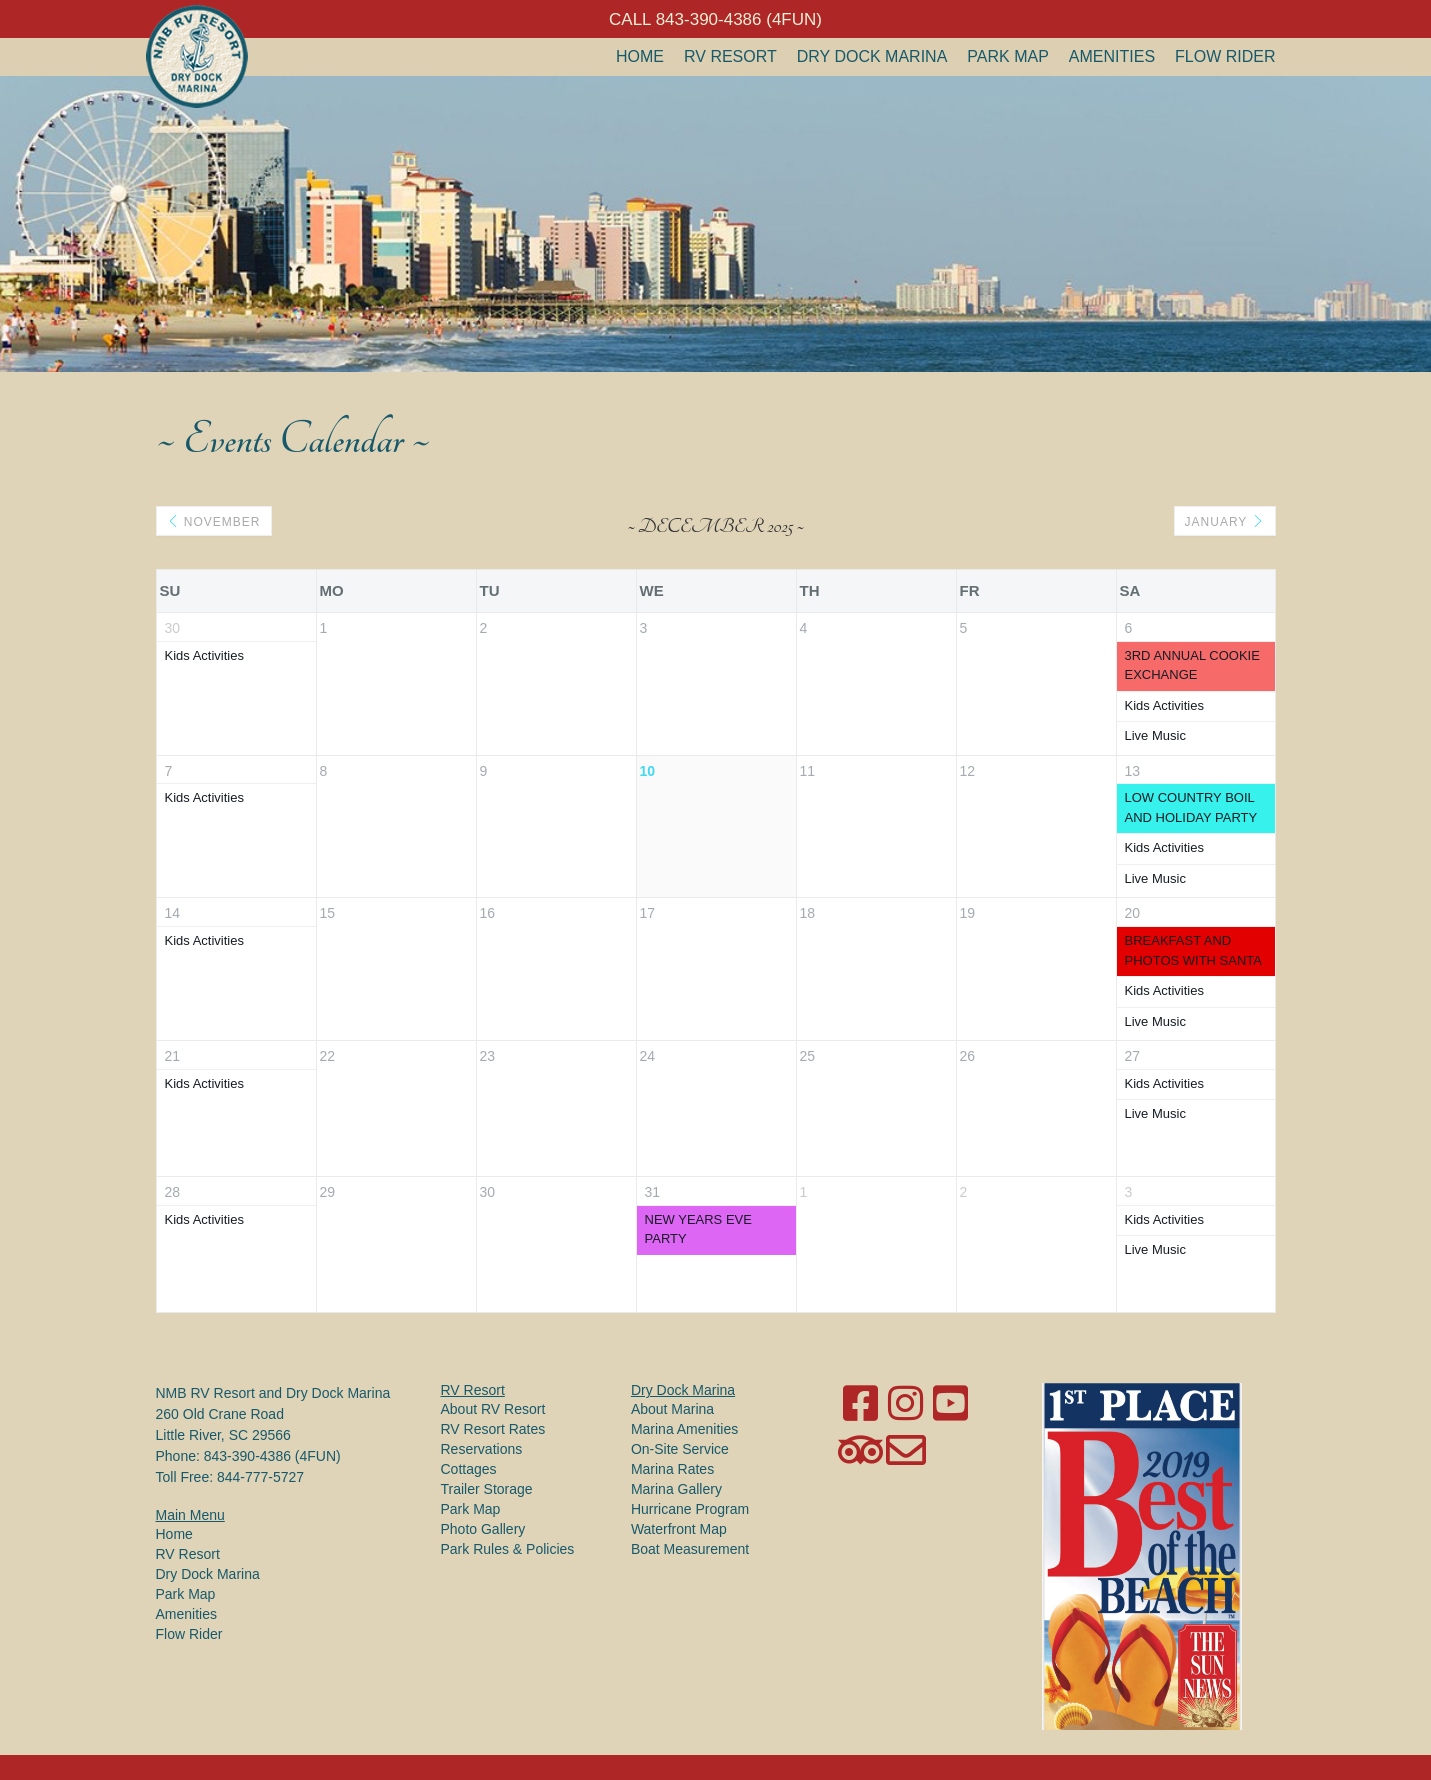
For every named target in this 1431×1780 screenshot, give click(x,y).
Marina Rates (672, 1469)
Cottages (469, 1469)
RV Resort (730, 56)
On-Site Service (680, 1449)
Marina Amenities (684, 1429)
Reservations (482, 1449)
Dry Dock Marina (872, 56)
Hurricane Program (690, 1509)
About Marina (672, 1409)
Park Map (1008, 56)
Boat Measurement (690, 1549)
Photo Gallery (483, 1529)
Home (640, 56)
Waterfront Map (679, 1529)
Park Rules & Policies (508, 1549)
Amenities (1112, 56)
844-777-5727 (260, 1477)
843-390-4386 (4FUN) (272, 1456)
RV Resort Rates (493, 1429)
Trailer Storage (487, 1489)
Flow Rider (1225, 56)
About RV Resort (493, 1409)
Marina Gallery (676, 1489)
